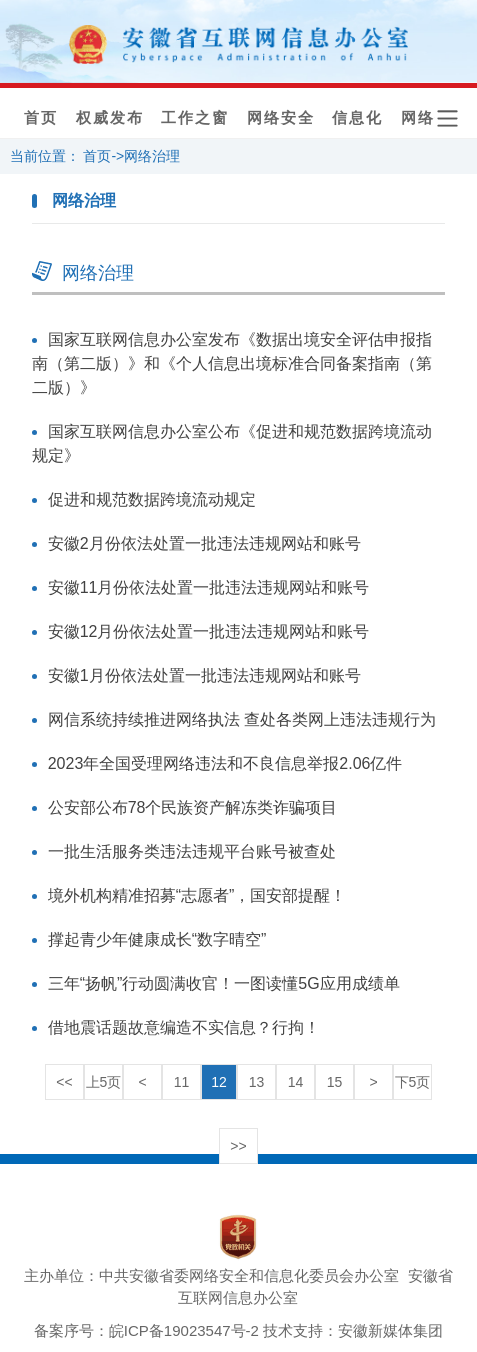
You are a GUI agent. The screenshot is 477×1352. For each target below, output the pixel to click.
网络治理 (152, 156)
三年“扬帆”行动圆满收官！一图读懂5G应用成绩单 (224, 983)
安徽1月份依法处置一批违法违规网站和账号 (204, 675)
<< (64, 1082)
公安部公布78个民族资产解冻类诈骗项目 (193, 807)
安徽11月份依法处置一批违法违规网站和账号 (209, 587)
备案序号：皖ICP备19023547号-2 (146, 1330)
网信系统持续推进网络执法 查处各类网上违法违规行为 (242, 719)
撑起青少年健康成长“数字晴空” (157, 939)
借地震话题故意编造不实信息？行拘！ (184, 1027)
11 (182, 1082)
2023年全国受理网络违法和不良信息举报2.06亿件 (225, 763)
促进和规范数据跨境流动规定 (152, 499)
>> (238, 1146)
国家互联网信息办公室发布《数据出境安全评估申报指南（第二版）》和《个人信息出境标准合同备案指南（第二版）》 (232, 363)
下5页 (413, 1082)
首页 (41, 118)
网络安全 (281, 118)
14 (296, 1082)
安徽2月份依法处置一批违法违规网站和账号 (204, 543)
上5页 (104, 1082)
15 (335, 1082)
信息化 (357, 118)
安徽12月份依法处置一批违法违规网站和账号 (209, 631)
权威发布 (110, 118)
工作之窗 (195, 118)
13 (257, 1082)
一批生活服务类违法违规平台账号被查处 (192, 851)
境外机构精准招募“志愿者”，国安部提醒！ (197, 895)
